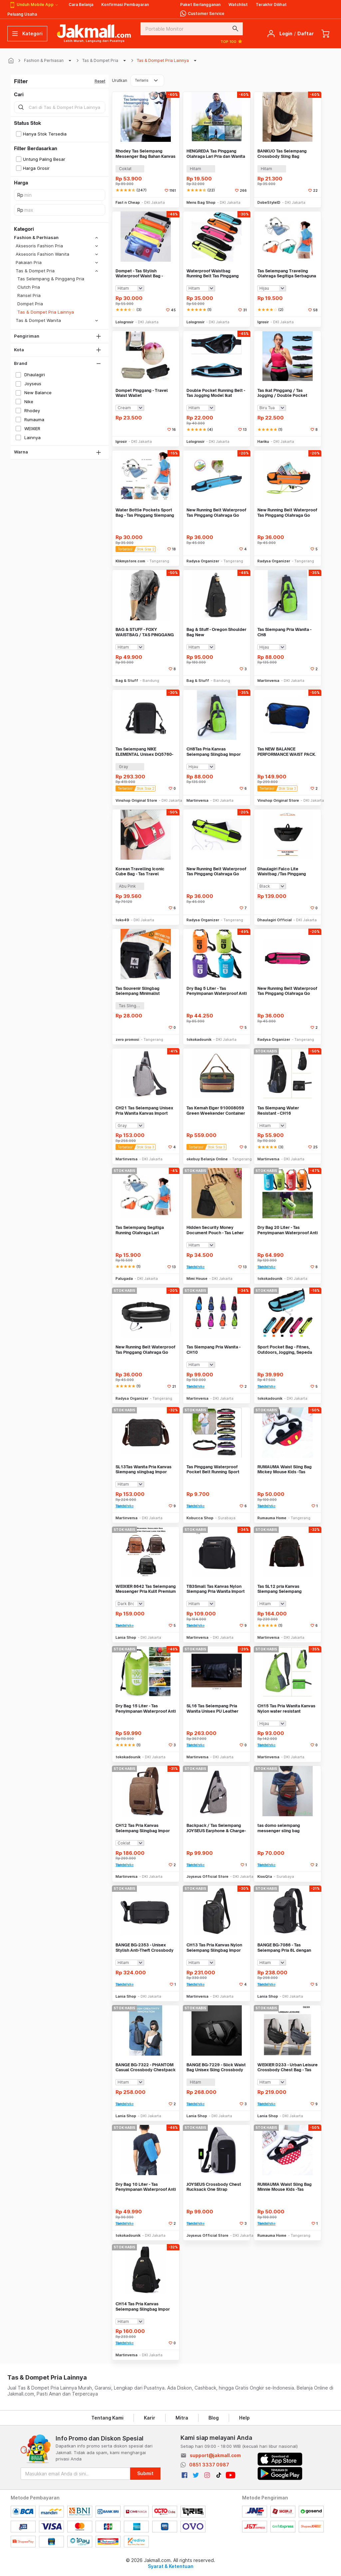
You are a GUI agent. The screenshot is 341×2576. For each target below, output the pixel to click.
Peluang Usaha (22, 14)
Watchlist (238, 4)
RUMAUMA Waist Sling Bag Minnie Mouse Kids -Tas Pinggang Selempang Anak (284, 2187)
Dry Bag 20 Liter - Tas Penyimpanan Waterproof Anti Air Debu (287, 1230)
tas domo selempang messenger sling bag (278, 1828)
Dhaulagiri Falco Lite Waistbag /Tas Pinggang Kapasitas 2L (281, 871)
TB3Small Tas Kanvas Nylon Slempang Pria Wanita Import (215, 1589)
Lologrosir (125, 322)
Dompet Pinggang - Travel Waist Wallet (142, 393)
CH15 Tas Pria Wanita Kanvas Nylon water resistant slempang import (286, 1708)
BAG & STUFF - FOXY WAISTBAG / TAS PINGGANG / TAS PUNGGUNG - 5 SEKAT (145, 632)
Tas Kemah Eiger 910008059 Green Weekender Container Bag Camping (215, 1110)
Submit (145, 2473)
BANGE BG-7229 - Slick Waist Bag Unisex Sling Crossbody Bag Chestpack (216, 2067)
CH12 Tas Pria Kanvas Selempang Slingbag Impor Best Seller (143, 1828)
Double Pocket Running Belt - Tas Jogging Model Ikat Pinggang (215, 393)
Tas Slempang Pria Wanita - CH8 (284, 632)
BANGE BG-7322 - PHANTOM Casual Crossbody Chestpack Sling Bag (145, 2067)
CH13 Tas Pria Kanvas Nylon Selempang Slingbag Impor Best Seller (214, 1947)
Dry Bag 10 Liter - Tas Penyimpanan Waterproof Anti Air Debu (146, 2187)
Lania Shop (126, 1637)
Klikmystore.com (130, 561)
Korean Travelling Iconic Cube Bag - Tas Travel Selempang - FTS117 (140, 871)
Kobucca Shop (199, 1518)
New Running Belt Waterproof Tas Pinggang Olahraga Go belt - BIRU (216, 512)
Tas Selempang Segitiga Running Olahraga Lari (140, 1230)
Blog (213, 2418)
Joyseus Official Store (207, 1876)
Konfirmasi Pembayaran (125, 4)
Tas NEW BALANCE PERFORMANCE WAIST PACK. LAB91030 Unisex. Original (286, 751)
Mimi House (196, 1278)
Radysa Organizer (202, 561)
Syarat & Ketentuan (170, 2566)
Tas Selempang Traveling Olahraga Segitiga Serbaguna (286, 273)
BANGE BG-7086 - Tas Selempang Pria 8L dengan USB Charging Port (284, 1947)
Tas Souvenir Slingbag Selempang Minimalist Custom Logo (138, 991)
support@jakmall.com (215, 2455)
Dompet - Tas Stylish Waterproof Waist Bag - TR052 (139, 273)
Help (244, 2418)
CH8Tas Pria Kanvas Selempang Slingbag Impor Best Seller (213, 751)
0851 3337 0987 (209, 2464)
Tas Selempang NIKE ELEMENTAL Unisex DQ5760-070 (144, 751)
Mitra (181, 2418)
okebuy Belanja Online (207, 1159)
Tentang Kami (107, 2418)
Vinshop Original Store (136, 800)
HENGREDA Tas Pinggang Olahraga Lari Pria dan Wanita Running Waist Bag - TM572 (215, 153)
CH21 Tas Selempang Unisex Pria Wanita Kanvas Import (144, 1110)
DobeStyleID (268, 202)
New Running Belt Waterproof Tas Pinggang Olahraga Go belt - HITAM (145, 1349)
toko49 (122, 920)
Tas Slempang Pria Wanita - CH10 (213, 1349)
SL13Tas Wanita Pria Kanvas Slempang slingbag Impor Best (143, 1469)
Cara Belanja (81, 4)
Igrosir (263, 322)
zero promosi (127, 1039)
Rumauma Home (271, 1518)
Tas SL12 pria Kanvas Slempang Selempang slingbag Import (279, 1589)
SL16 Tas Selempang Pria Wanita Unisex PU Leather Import (212, 1708)
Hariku (263, 441)
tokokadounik (198, 1039)
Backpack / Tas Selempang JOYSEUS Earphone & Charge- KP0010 (216, 1828)
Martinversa (268, 680)
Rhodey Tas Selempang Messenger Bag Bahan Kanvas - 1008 (145, 153)
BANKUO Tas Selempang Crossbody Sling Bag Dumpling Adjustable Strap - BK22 (285, 153)
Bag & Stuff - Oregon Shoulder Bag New (216, 632)
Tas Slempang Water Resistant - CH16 (278, 1110)
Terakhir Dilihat (271, 4)
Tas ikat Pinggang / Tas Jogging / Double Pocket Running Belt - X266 (282, 393)
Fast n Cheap (128, 202)
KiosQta (264, 1876)
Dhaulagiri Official (274, 920)
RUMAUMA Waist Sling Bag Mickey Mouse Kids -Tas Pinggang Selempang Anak (284, 1469)
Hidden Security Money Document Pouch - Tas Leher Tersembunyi (215, 1230)
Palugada (124, 1278)
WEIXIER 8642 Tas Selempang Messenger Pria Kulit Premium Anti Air (146, 1589)
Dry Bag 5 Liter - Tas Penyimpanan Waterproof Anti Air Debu (216, 991)
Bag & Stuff (127, 680)
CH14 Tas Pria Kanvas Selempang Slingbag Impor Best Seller (143, 2306)
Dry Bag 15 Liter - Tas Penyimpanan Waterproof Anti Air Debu (146, 1708)
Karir (149, 2418)
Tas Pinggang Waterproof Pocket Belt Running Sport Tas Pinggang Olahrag (212, 1469)
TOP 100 (231, 41)
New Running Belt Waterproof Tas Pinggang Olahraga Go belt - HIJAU (216, 871)
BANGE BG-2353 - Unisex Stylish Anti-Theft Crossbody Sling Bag (144, 1947)
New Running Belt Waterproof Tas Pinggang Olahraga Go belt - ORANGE (287, 512)
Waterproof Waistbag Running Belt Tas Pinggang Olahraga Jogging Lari (212, 273)
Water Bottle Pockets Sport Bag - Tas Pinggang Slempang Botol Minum (145, 512)
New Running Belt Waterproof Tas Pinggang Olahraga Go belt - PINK (287, 991)
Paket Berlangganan (200, 4)
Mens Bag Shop (200, 202)
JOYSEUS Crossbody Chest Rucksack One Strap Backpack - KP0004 (213, 2187)
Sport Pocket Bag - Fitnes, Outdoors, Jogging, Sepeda (284, 1349)
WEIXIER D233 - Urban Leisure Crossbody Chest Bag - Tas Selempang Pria (287, 2067)
